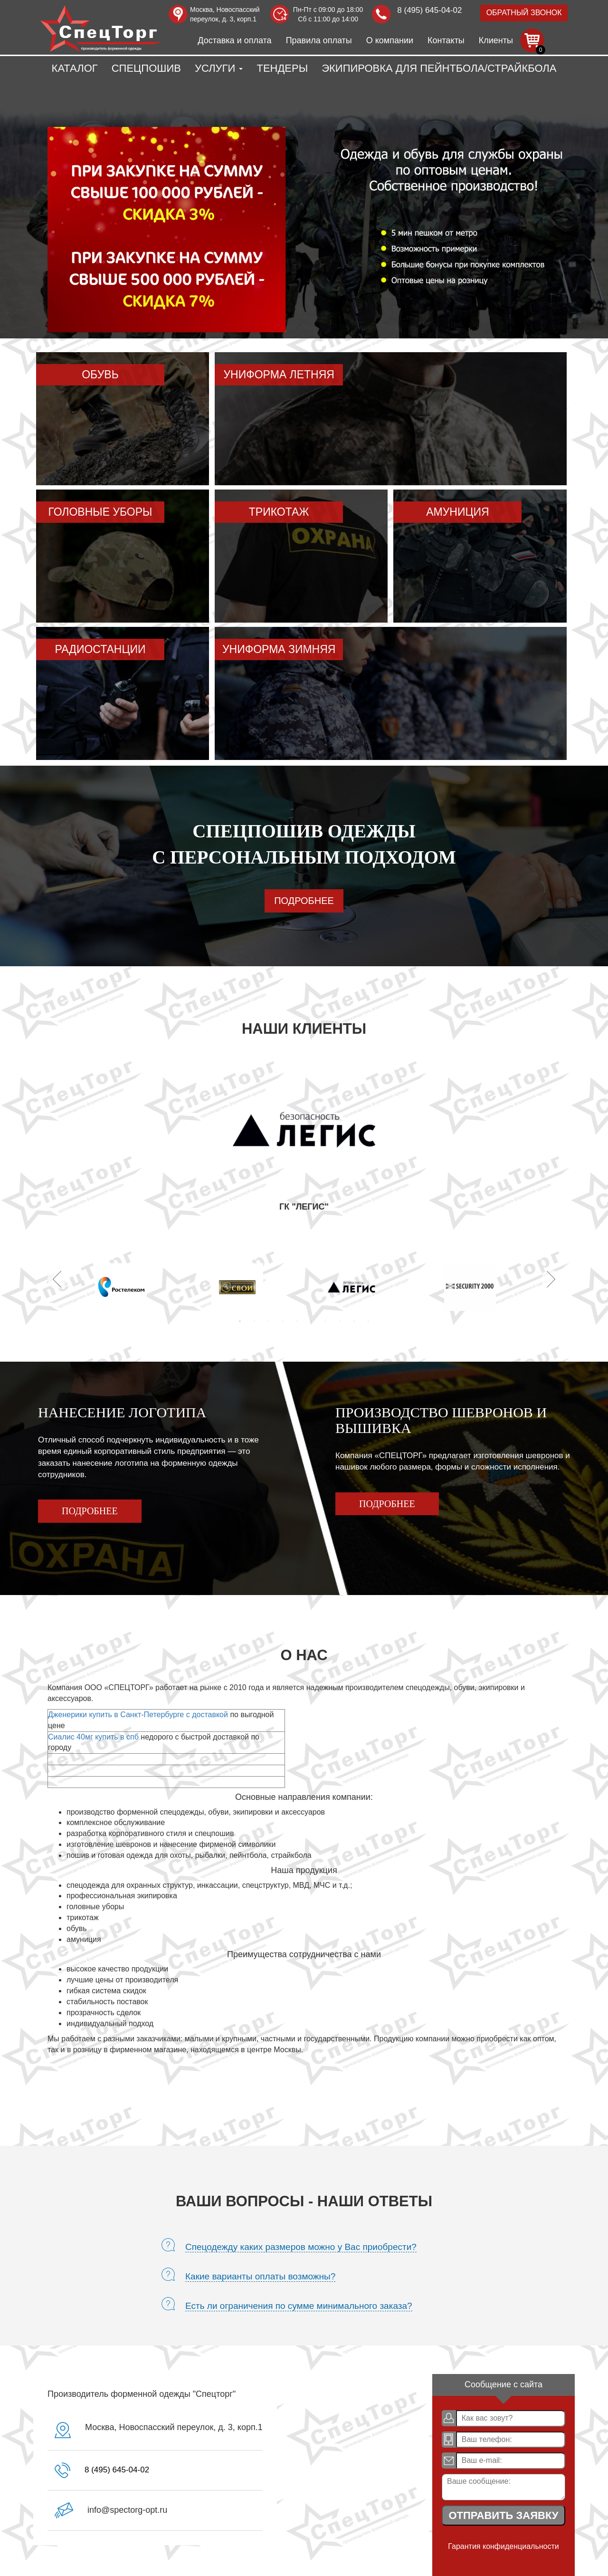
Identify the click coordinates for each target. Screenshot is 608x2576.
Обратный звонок (524, 13)
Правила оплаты (319, 40)
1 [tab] (240, 1321)
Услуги (219, 68)
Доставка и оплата (234, 40)
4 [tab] (282, 1321)
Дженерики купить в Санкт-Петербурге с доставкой (138, 1715)
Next (551, 1279)
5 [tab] (297, 1321)
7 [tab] (325, 1321)
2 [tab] (254, 1321)
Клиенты (496, 40)
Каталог (75, 68)
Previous (57, 1279)
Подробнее (304, 900)
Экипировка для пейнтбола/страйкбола (439, 68)
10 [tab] (368, 1321)
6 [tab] (311, 1321)
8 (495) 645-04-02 (429, 10)
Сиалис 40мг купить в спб (93, 1737)
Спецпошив (146, 68)
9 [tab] (354, 1321)
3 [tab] (268, 1321)
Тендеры (282, 68)
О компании (389, 40)
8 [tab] (339, 1321)
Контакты (446, 40)
